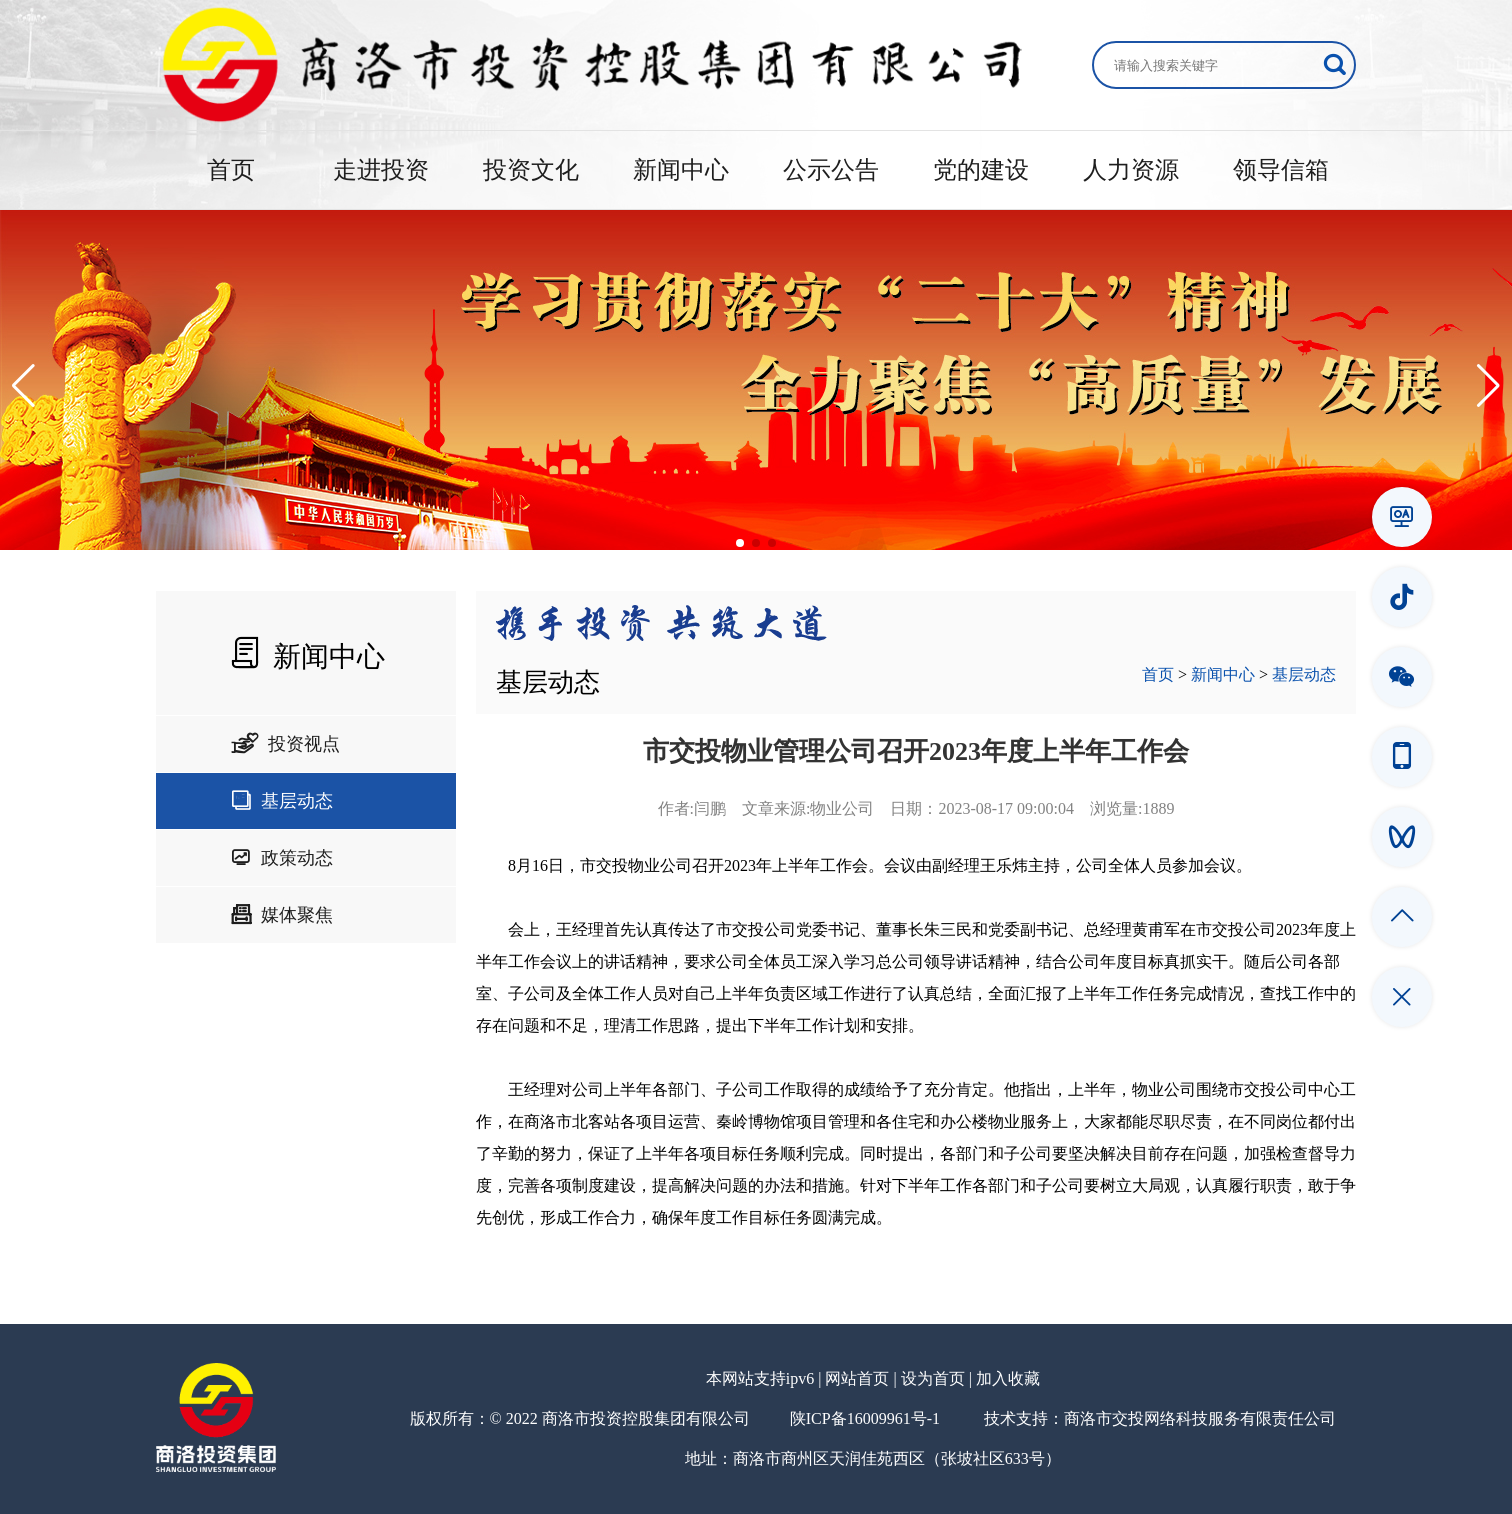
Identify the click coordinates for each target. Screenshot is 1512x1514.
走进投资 (381, 170)
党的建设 (981, 170)
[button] (23, 386)
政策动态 (282, 858)
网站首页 (857, 1378)
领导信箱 (1281, 170)
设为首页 (933, 1378)
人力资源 (1131, 170)
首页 (231, 170)
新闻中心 (681, 170)
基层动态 (282, 801)
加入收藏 (1008, 1378)
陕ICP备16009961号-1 (865, 1418)
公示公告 (831, 170)
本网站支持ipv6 (760, 1378)
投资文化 (531, 170)
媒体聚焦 (282, 915)
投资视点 (285, 744)
